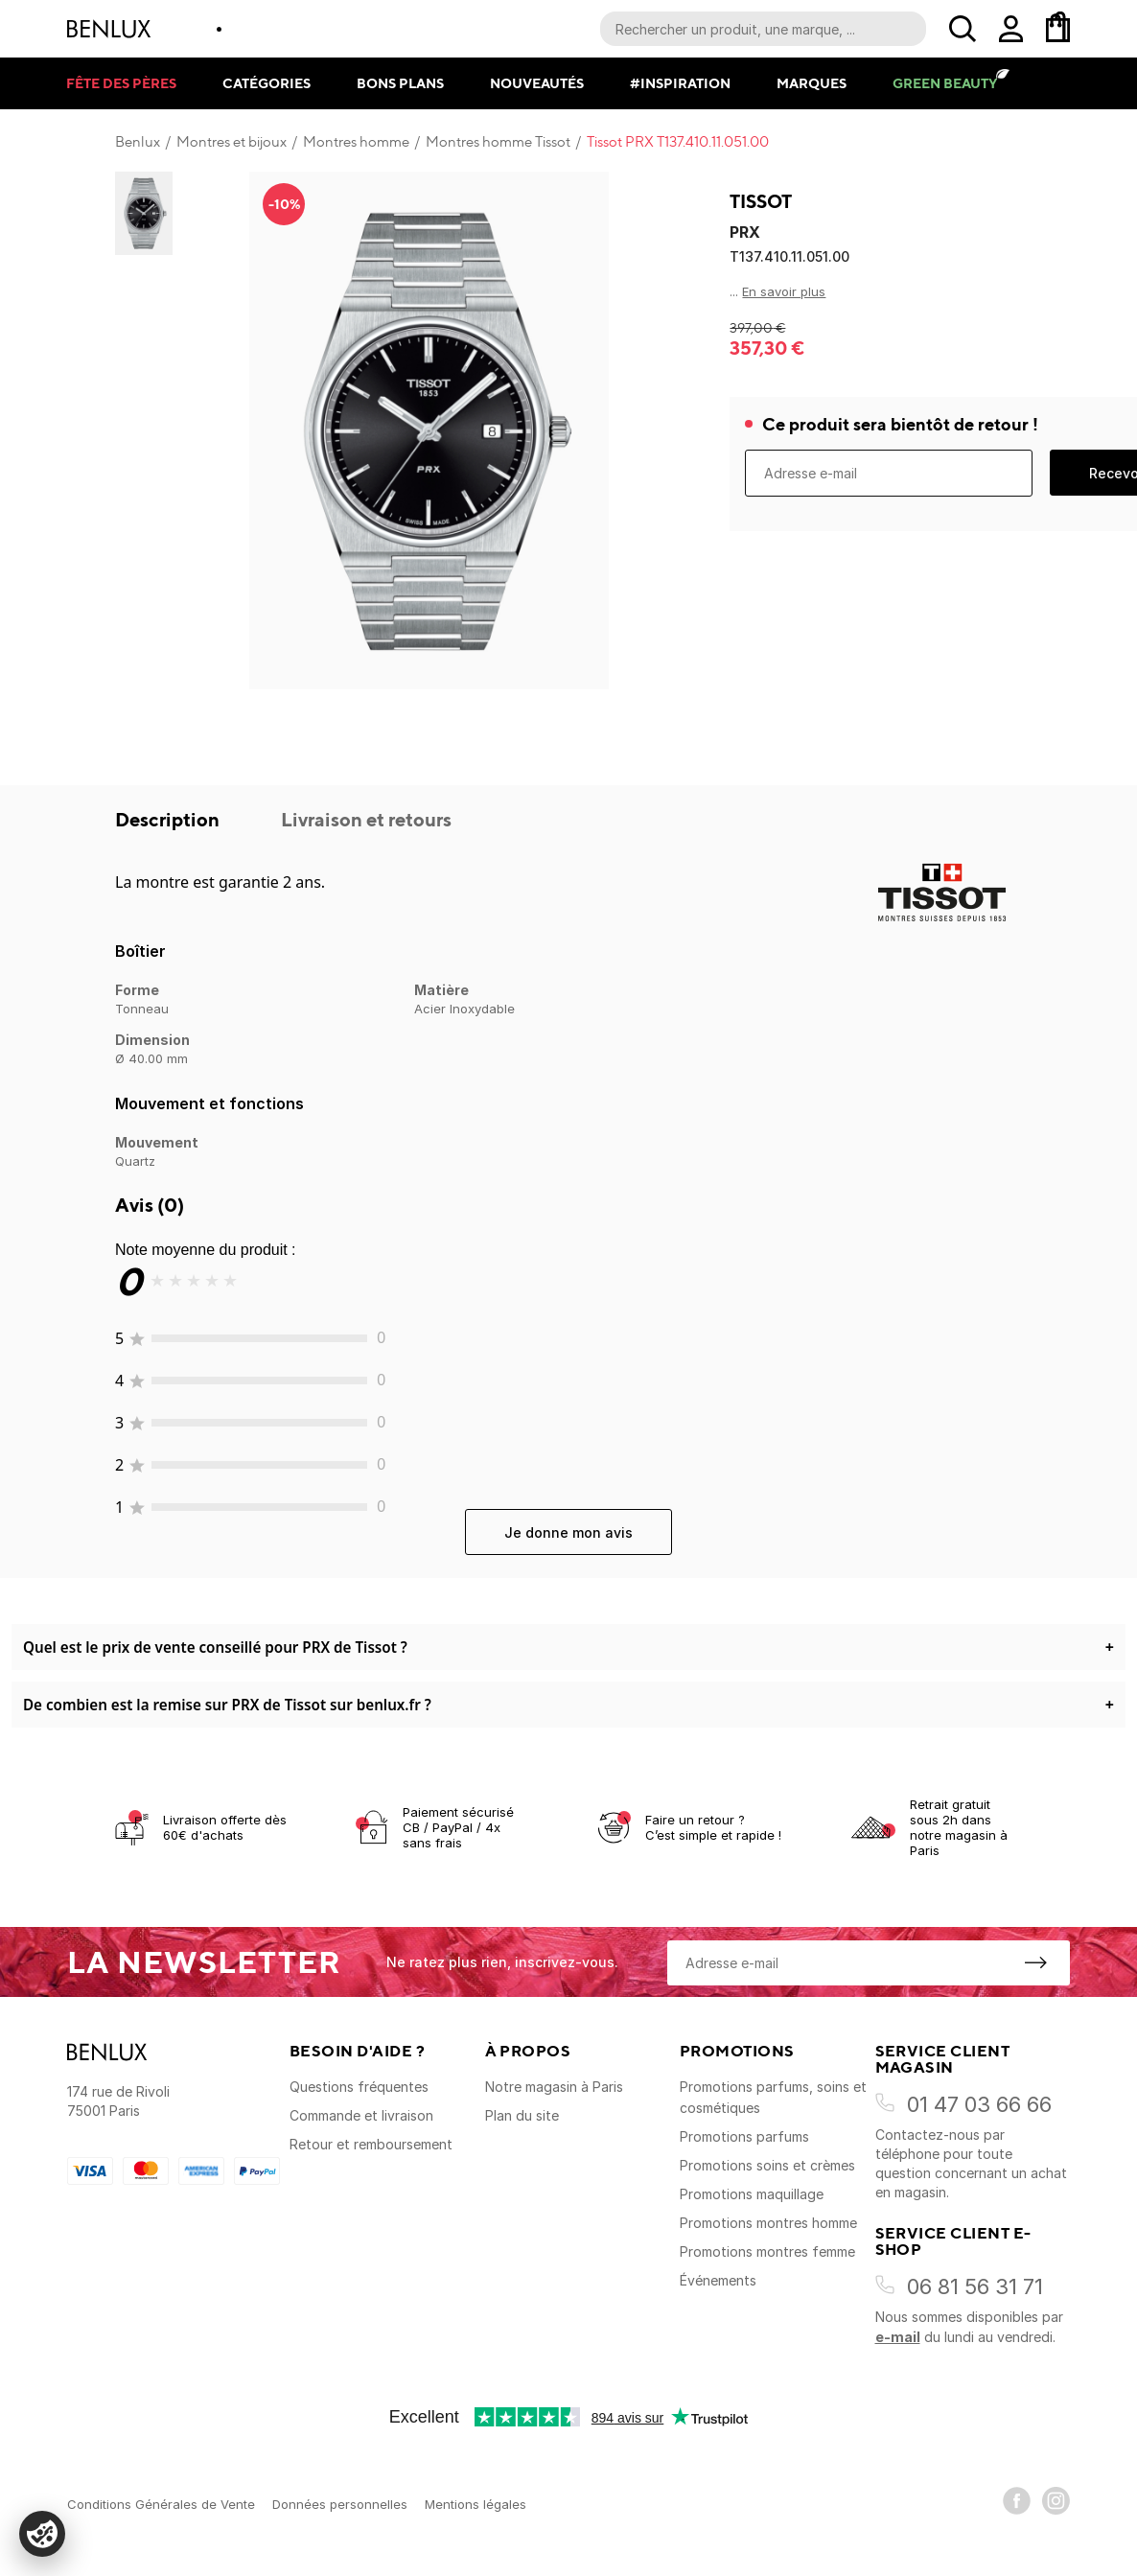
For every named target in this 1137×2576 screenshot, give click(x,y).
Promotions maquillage (752, 2194)
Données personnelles (339, 2504)
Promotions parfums (744, 2136)
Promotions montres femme (767, 2251)
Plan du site (522, 2115)
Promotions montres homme (768, 2223)
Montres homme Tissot (498, 142)
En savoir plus (783, 291)
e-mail (897, 2337)
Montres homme (356, 142)
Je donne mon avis (568, 1532)
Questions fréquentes (359, 2086)
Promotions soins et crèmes (767, 2165)
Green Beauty (945, 83)
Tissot (761, 201)
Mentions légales (475, 2504)
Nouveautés (537, 83)
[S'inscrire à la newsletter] (1035, 1962)
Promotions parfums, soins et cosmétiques (773, 2097)
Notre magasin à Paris (554, 2086)
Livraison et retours (366, 819)
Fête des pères (121, 83)
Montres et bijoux (231, 142)
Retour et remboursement (371, 2144)
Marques (812, 83)
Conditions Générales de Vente (161, 2504)
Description (169, 819)
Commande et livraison (361, 2115)
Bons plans (400, 83)
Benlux (137, 142)
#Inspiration (680, 83)
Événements (718, 2280)
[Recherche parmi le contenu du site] (763, 29)
